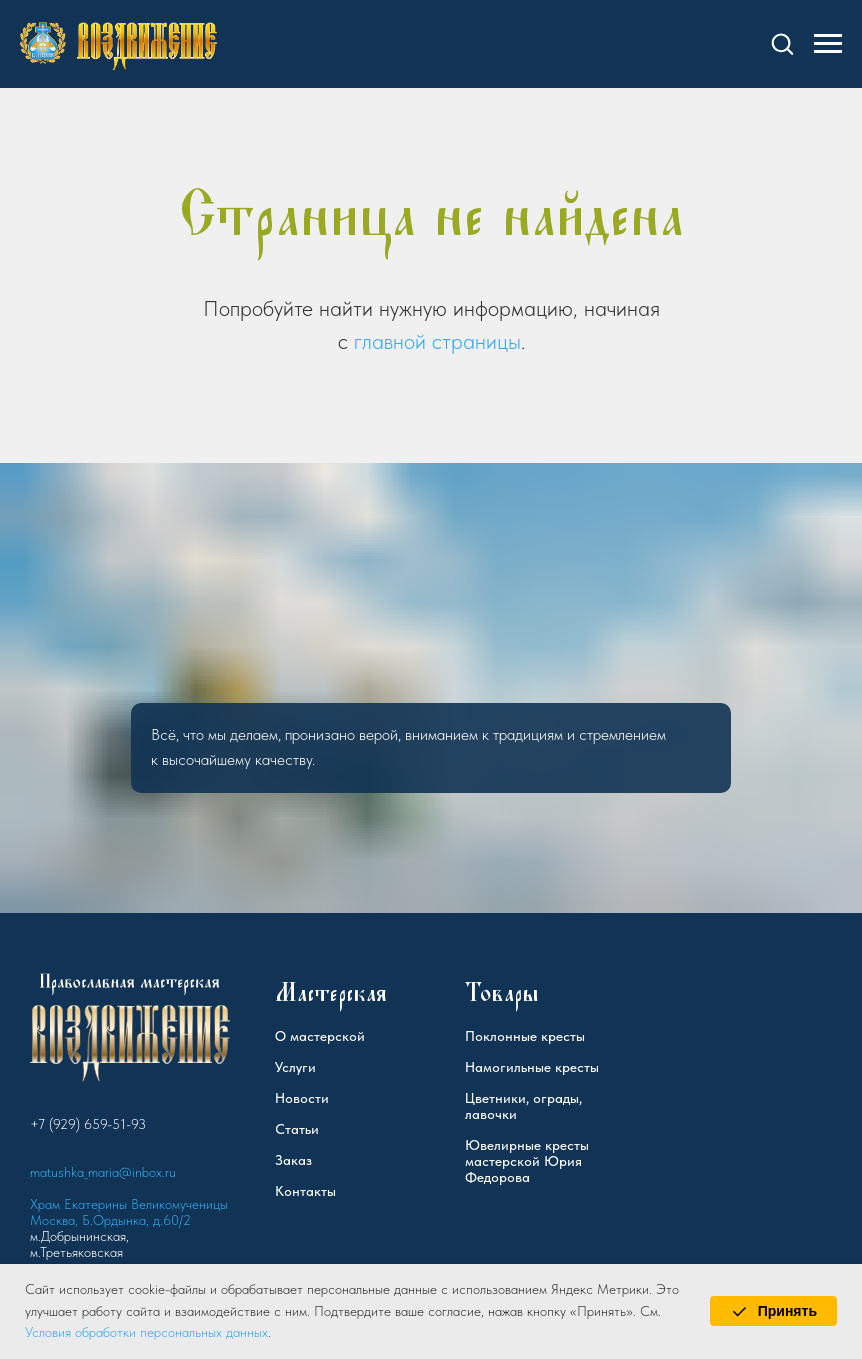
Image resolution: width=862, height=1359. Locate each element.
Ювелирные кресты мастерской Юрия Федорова (527, 1161)
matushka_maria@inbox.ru (103, 1172)
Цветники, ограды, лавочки (523, 1106)
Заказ (293, 1160)
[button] (782, 43)
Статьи (297, 1129)
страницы (476, 341)
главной (390, 341)
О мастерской (320, 1036)
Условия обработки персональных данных (146, 1332)
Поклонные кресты (525, 1036)
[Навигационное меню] (828, 44)
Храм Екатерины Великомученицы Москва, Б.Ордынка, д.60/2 (129, 1212)
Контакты (305, 1191)
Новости (302, 1098)
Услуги (295, 1067)
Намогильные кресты (532, 1067)
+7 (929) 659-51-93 (88, 1124)
